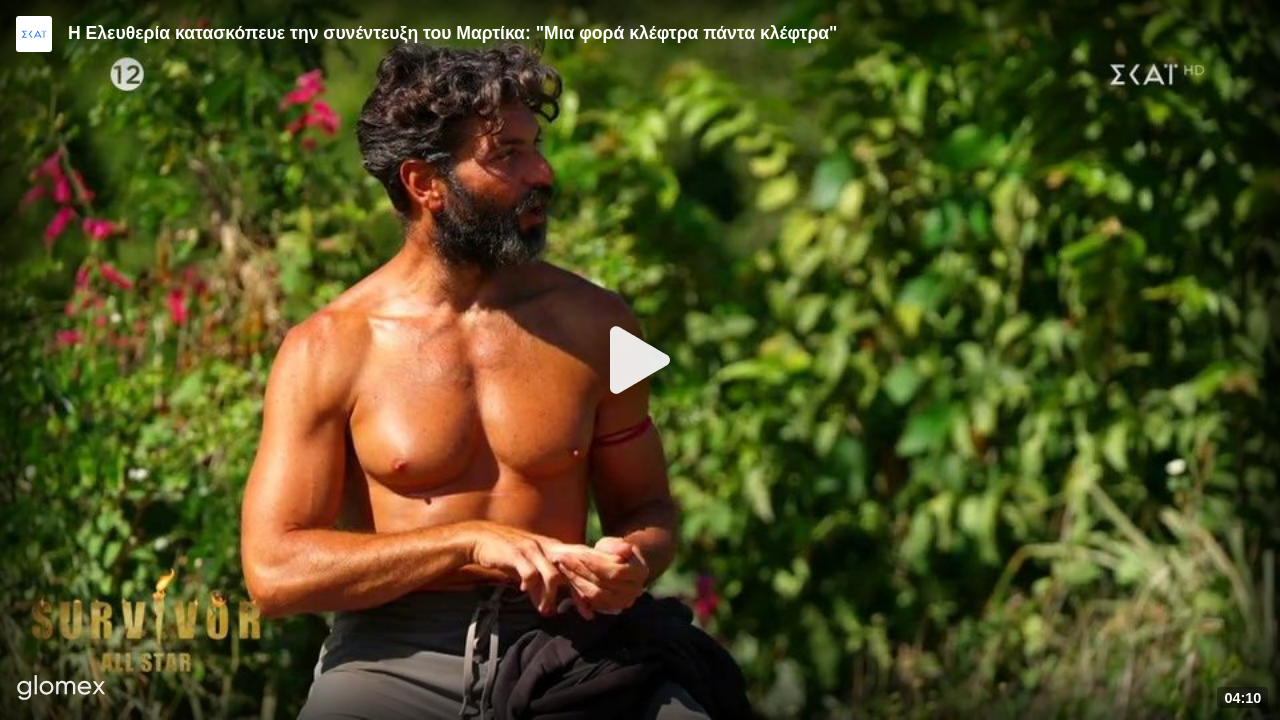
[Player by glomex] (61, 689)
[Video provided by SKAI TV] (34, 34)
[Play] (640, 360)
